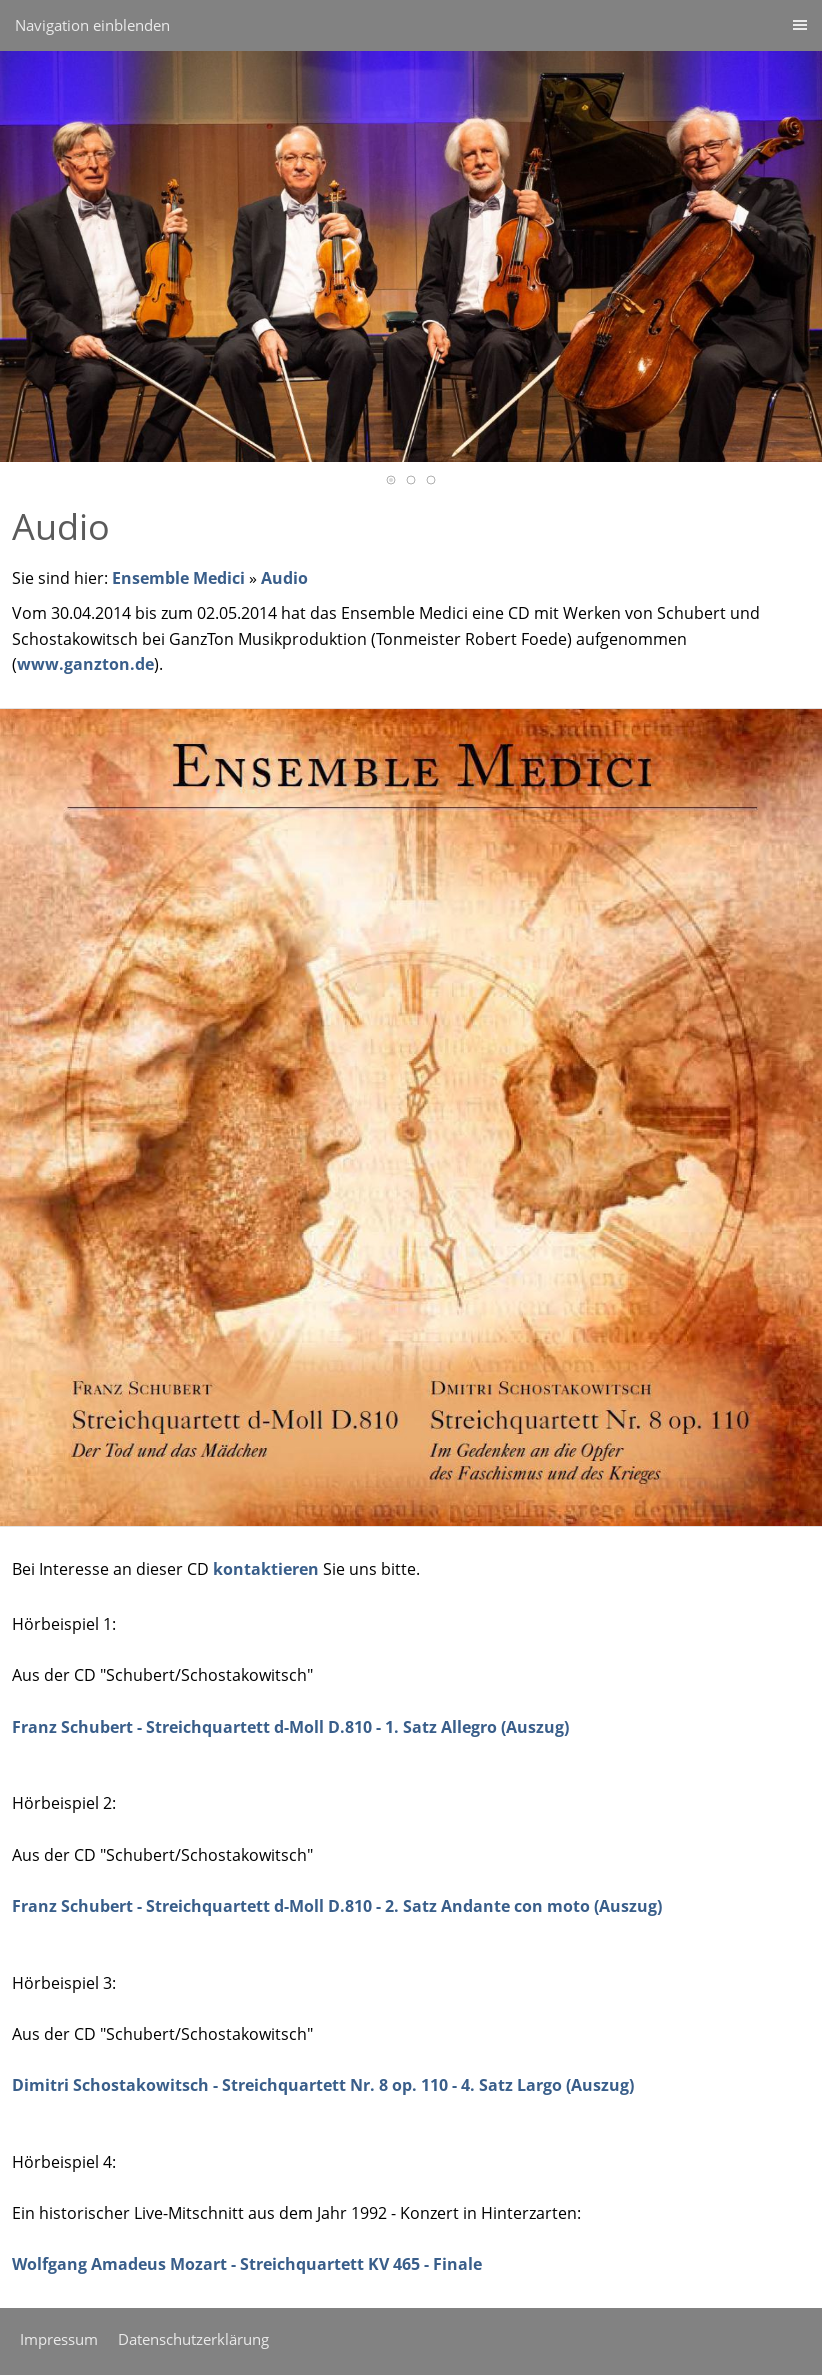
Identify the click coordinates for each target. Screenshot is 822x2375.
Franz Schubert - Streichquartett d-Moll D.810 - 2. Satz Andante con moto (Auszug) (337, 1906)
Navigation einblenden (92, 25)
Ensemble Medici (178, 578)
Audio (284, 578)
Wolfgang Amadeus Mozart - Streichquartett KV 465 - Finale (247, 2264)
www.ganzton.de (85, 664)
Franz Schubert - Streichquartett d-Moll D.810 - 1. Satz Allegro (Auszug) (290, 1727)
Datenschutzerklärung (193, 2339)
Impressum (59, 2339)
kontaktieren (266, 1569)
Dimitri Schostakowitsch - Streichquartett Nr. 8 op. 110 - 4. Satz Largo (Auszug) (323, 2085)
